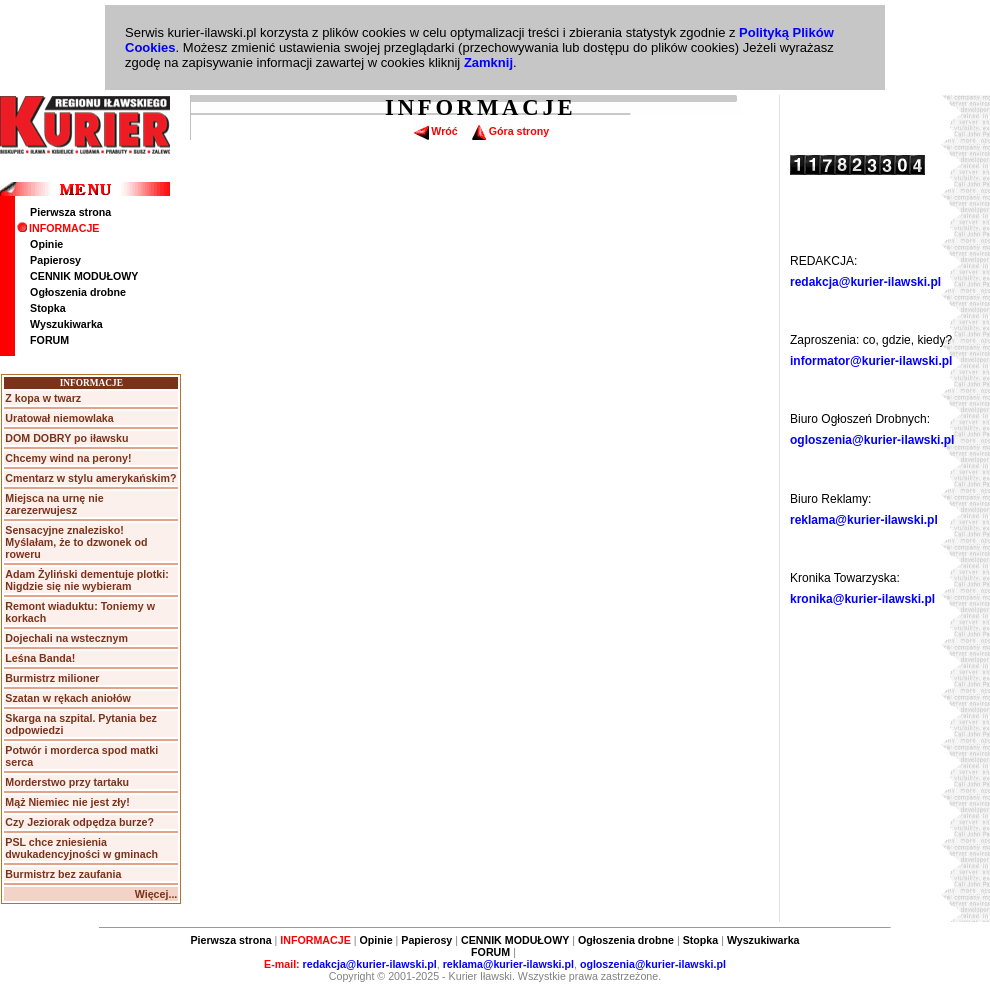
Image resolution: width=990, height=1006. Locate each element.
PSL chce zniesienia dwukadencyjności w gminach (81, 848)
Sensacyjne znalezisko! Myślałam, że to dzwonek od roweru (76, 542)
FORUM (49, 340)
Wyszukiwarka (66, 324)
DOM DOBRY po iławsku (66, 438)
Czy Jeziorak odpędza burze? (79, 822)
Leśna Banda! (40, 658)
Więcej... (156, 894)
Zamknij (488, 62)
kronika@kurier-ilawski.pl (862, 599)
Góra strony (510, 131)
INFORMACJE (58, 228)
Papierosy (55, 260)
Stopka (48, 308)
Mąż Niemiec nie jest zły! (67, 802)
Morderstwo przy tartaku (67, 782)
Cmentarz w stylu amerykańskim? (90, 478)
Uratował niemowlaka (59, 418)
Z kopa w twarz (43, 398)
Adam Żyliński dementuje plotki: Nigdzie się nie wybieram (86, 580)
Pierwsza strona (70, 212)
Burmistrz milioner (52, 678)
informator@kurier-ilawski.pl (871, 361)
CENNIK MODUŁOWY (84, 276)
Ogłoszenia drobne (78, 292)
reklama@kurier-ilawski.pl (864, 520)
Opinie (46, 244)
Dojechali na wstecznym (66, 638)
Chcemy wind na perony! (68, 458)
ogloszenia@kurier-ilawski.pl (872, 440)
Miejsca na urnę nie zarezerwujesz (54, 504)
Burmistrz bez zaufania (63, 874)
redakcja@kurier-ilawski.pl (865, 282)
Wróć (435, 131)
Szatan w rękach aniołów (68, 698)
